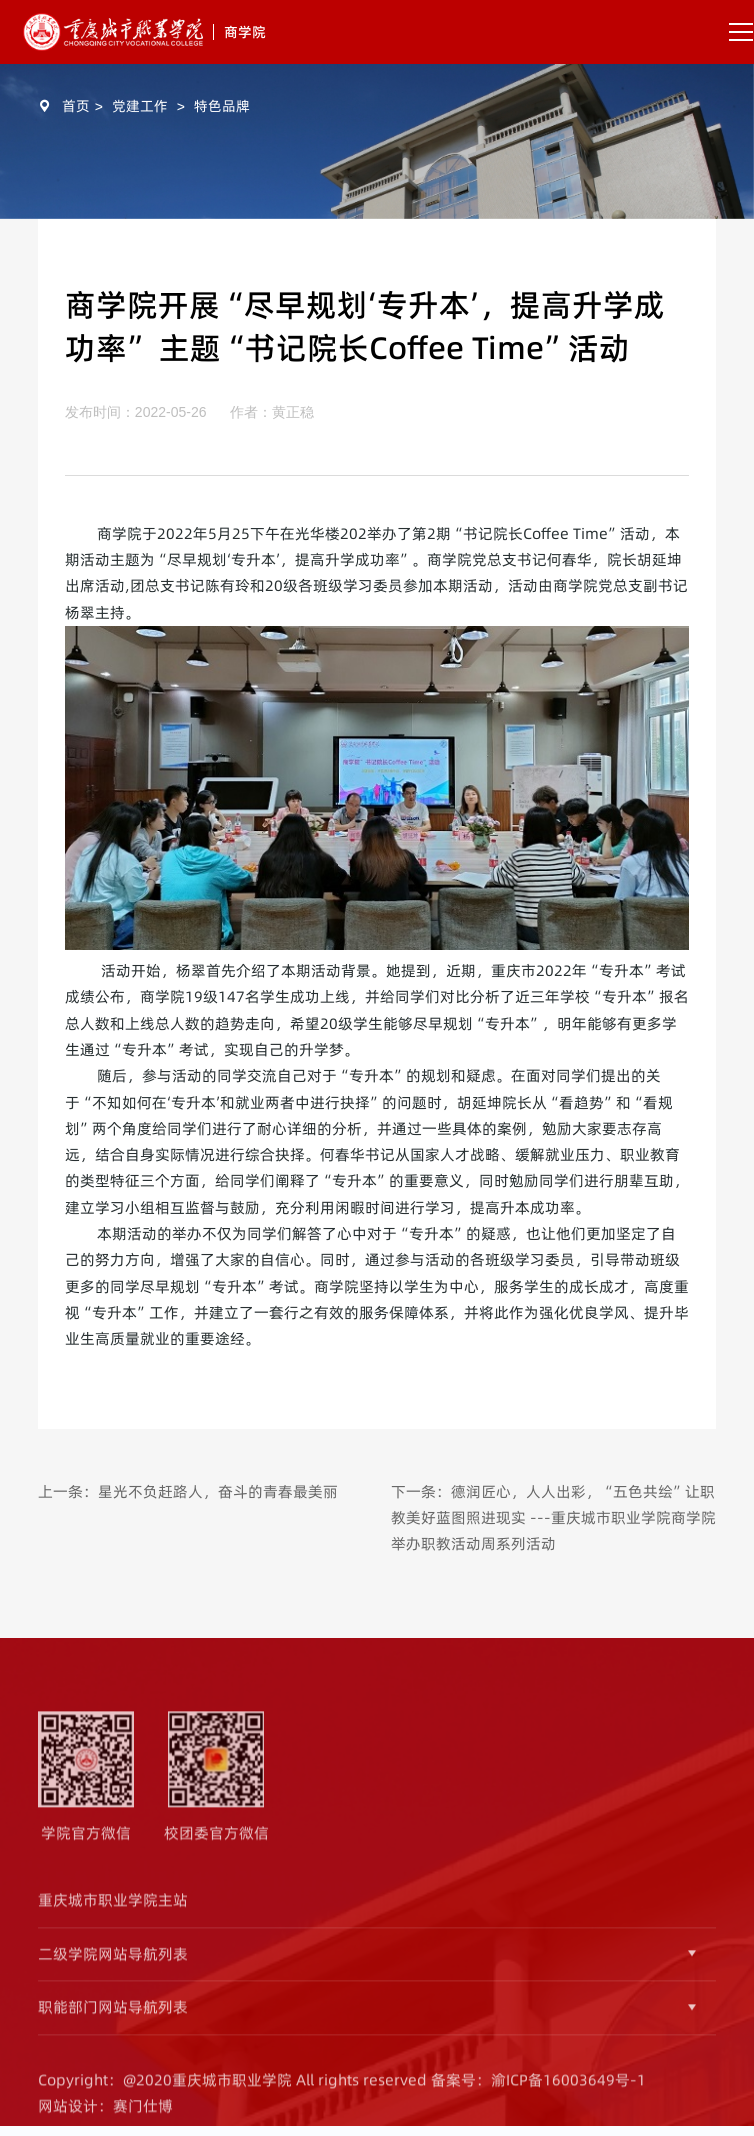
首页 (76, 106)
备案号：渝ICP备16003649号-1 (538, 2090)
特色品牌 (222, 106)
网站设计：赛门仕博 (105, 2116)
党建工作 (140, 106)
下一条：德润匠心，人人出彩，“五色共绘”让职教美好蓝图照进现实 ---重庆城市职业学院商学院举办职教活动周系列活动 (553, 1518)
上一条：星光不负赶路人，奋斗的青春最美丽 (188, 1491)
